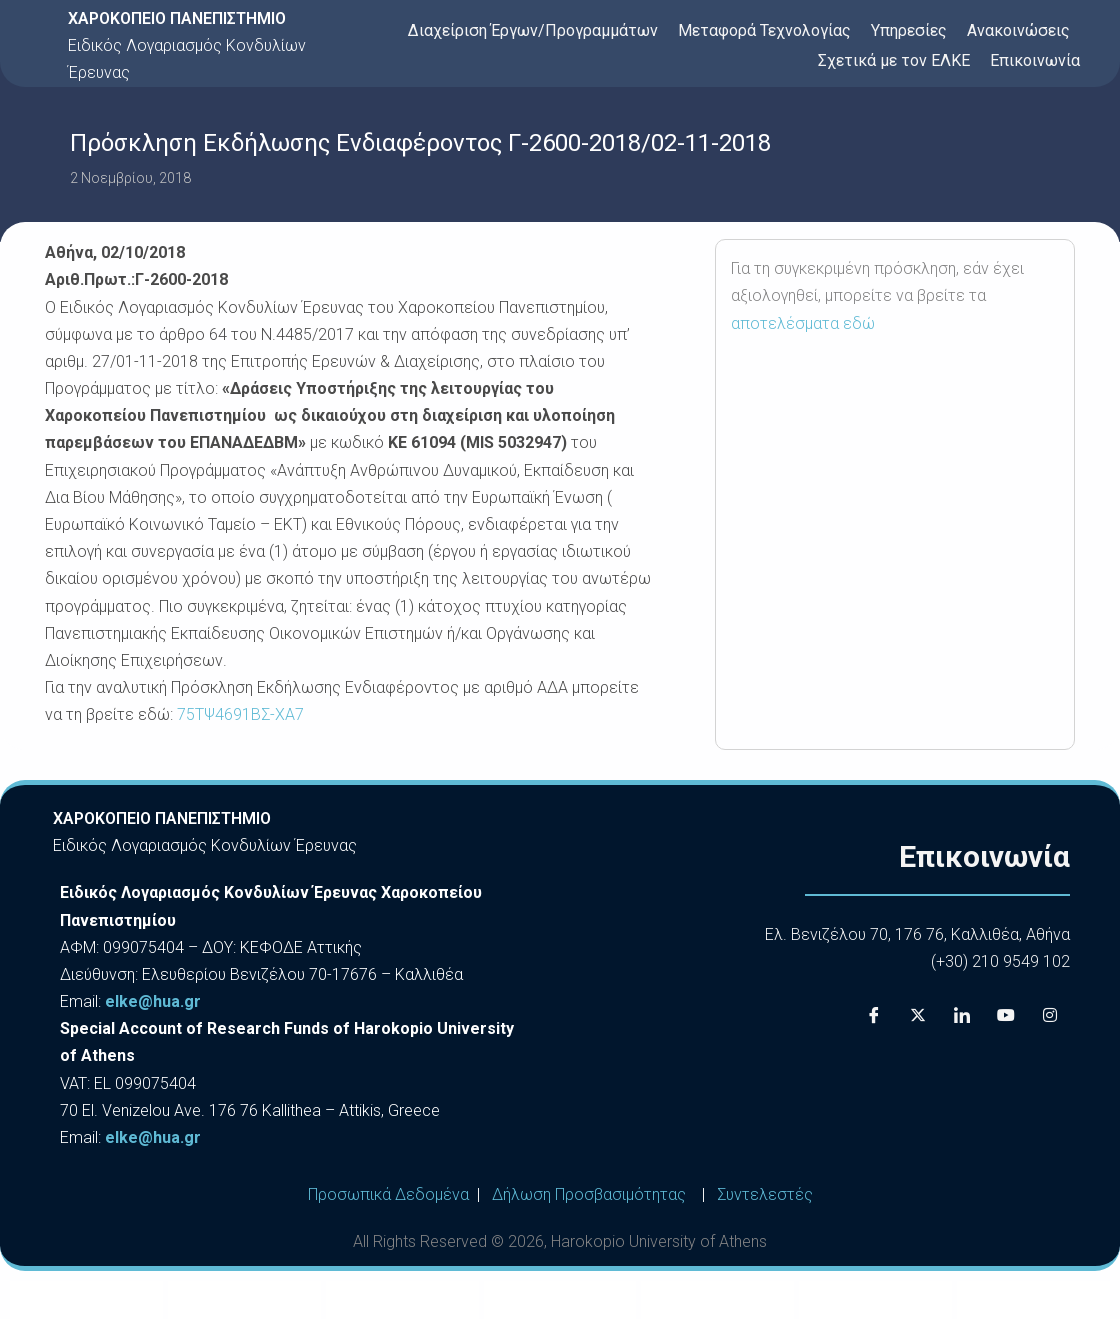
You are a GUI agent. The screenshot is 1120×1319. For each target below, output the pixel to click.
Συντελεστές (765, 1194)
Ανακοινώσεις (1018, 30)
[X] (918, 1016)
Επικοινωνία (1035, 60)
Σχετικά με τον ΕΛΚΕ (894, 60)
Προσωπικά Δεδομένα (388, 1194)
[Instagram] (1050, 1016)
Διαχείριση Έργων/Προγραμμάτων (533, 30)
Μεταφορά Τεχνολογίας (764, 30)
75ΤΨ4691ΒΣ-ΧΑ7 (240, 714)
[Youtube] (1006, 1016)
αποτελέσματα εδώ (803, 323)
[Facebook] (874, 1016)
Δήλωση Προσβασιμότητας (589, 1194)
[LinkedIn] (962, 1016)
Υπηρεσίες (909, 30)
